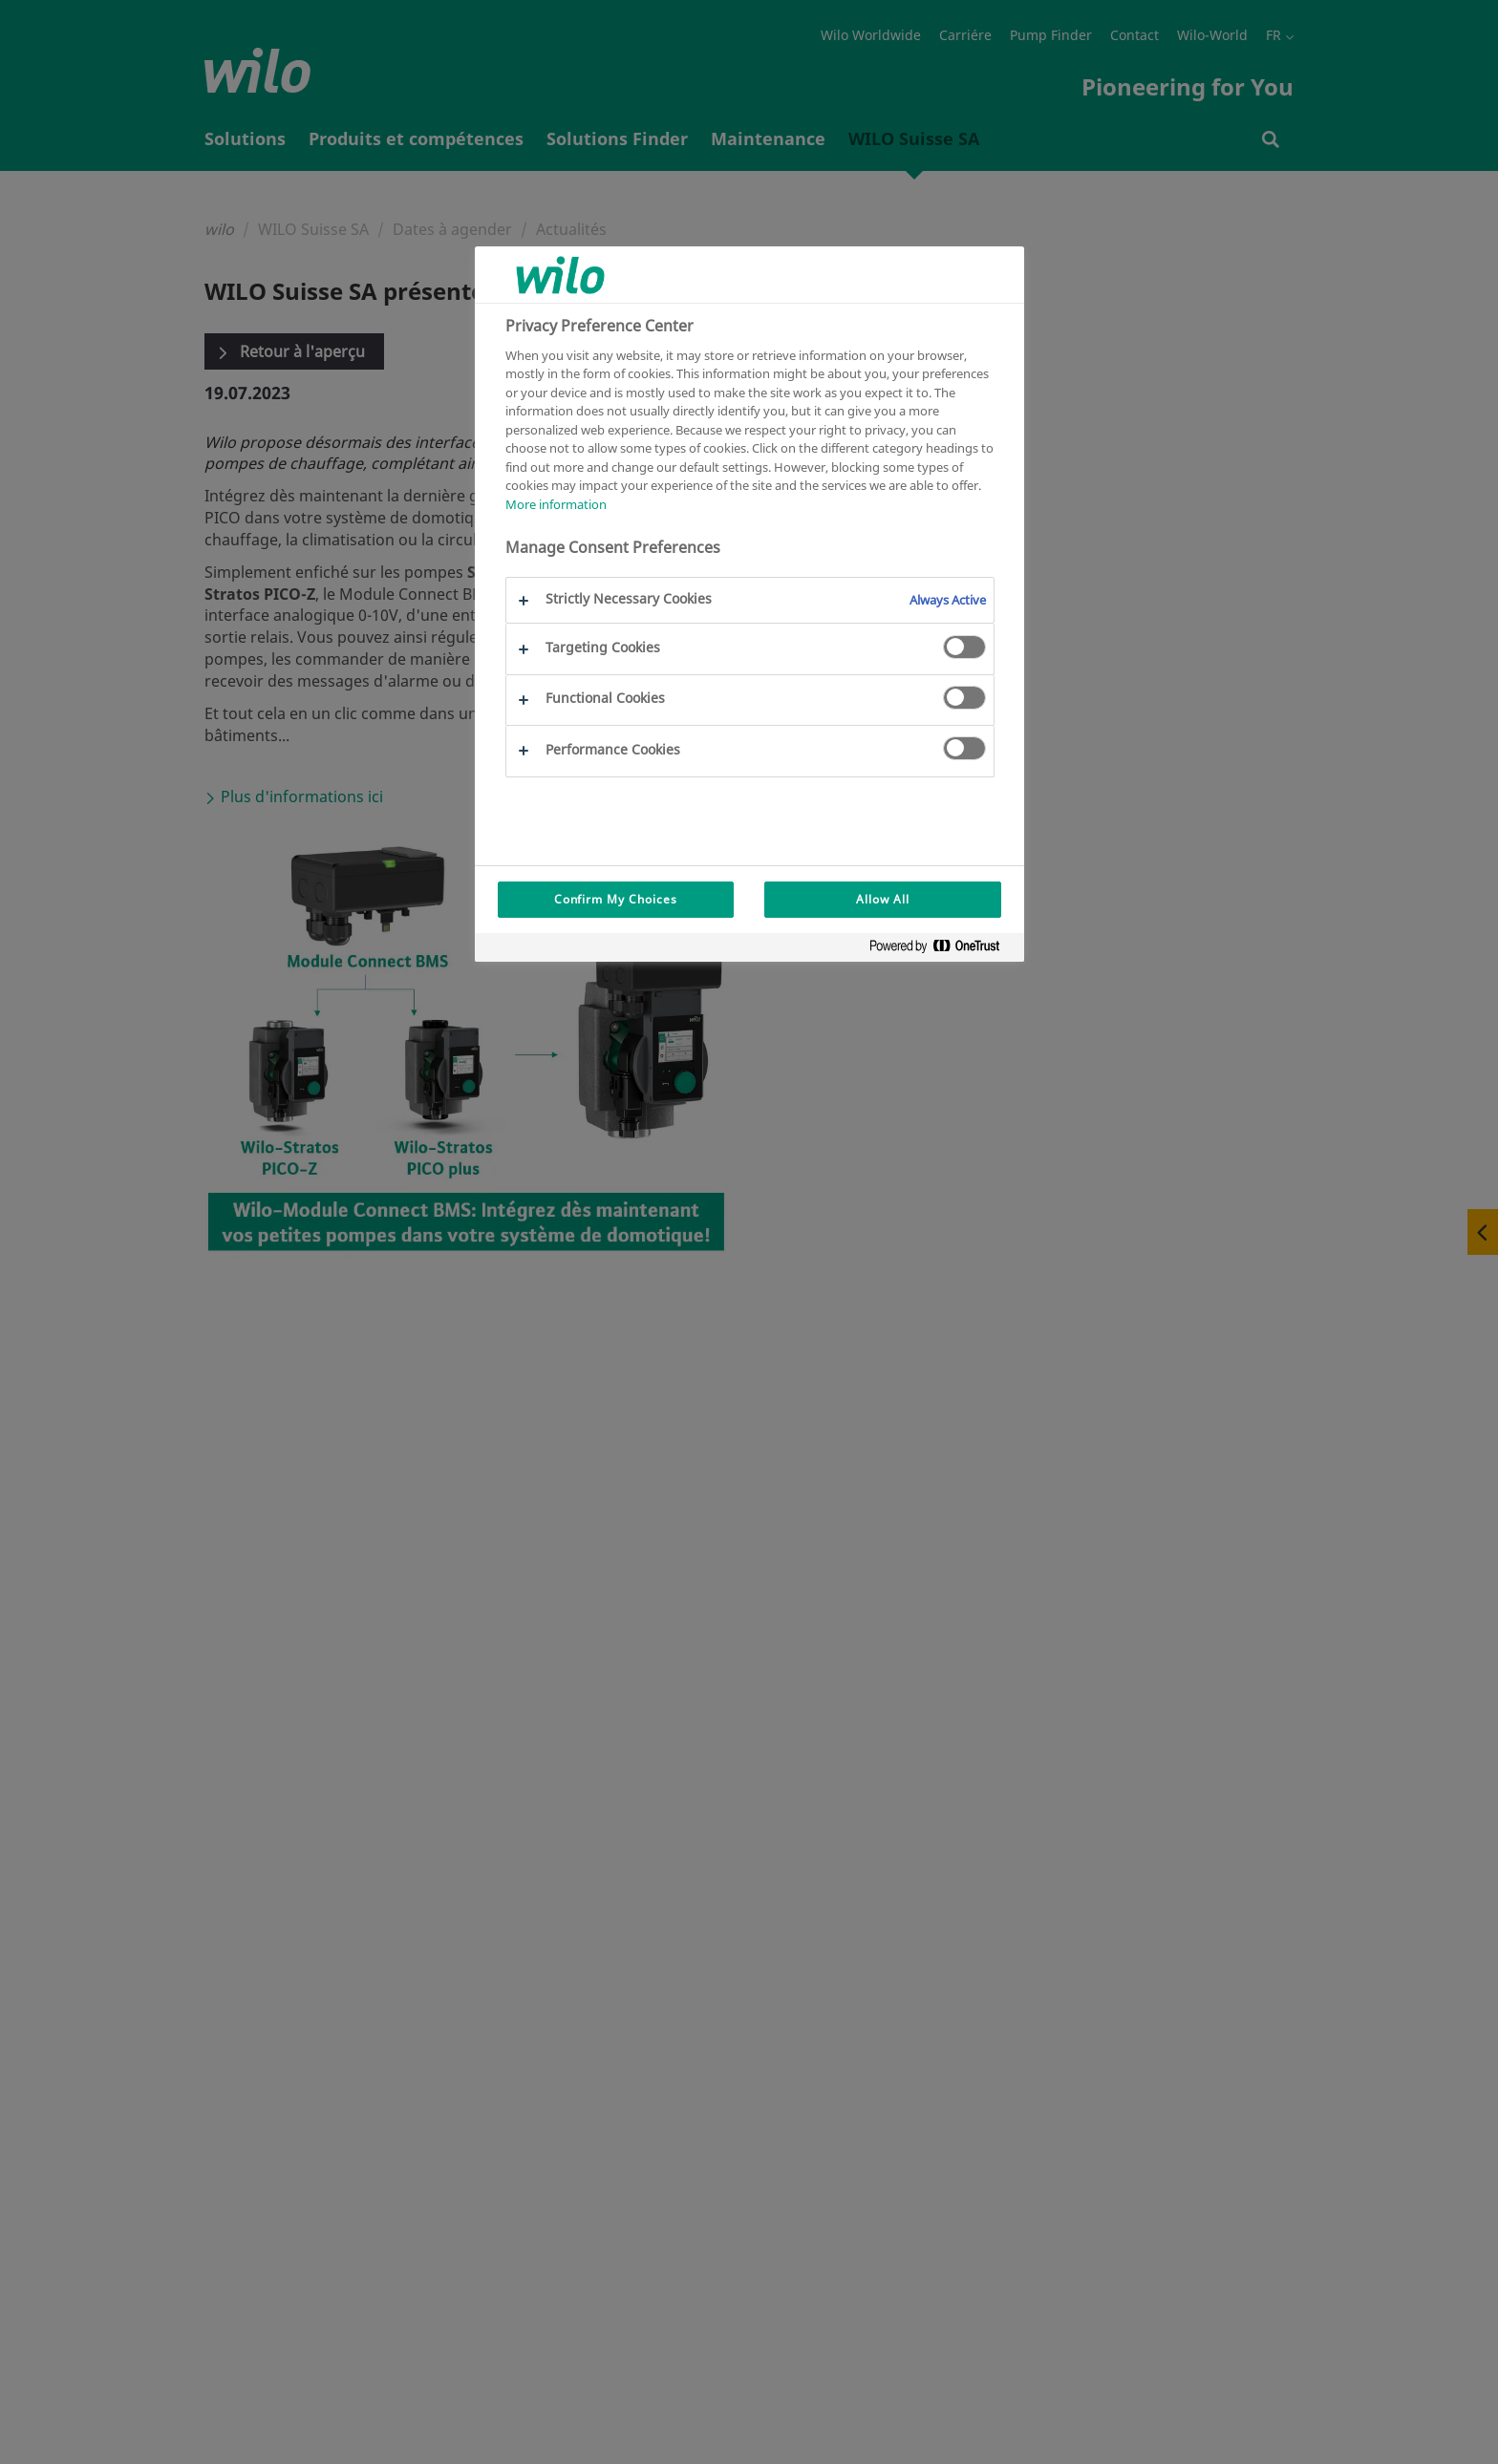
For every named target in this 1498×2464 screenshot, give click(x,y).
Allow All (883, 899)
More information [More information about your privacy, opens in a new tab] (556, 504)
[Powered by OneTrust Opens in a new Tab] (942, 950)
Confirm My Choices (615, 899)
